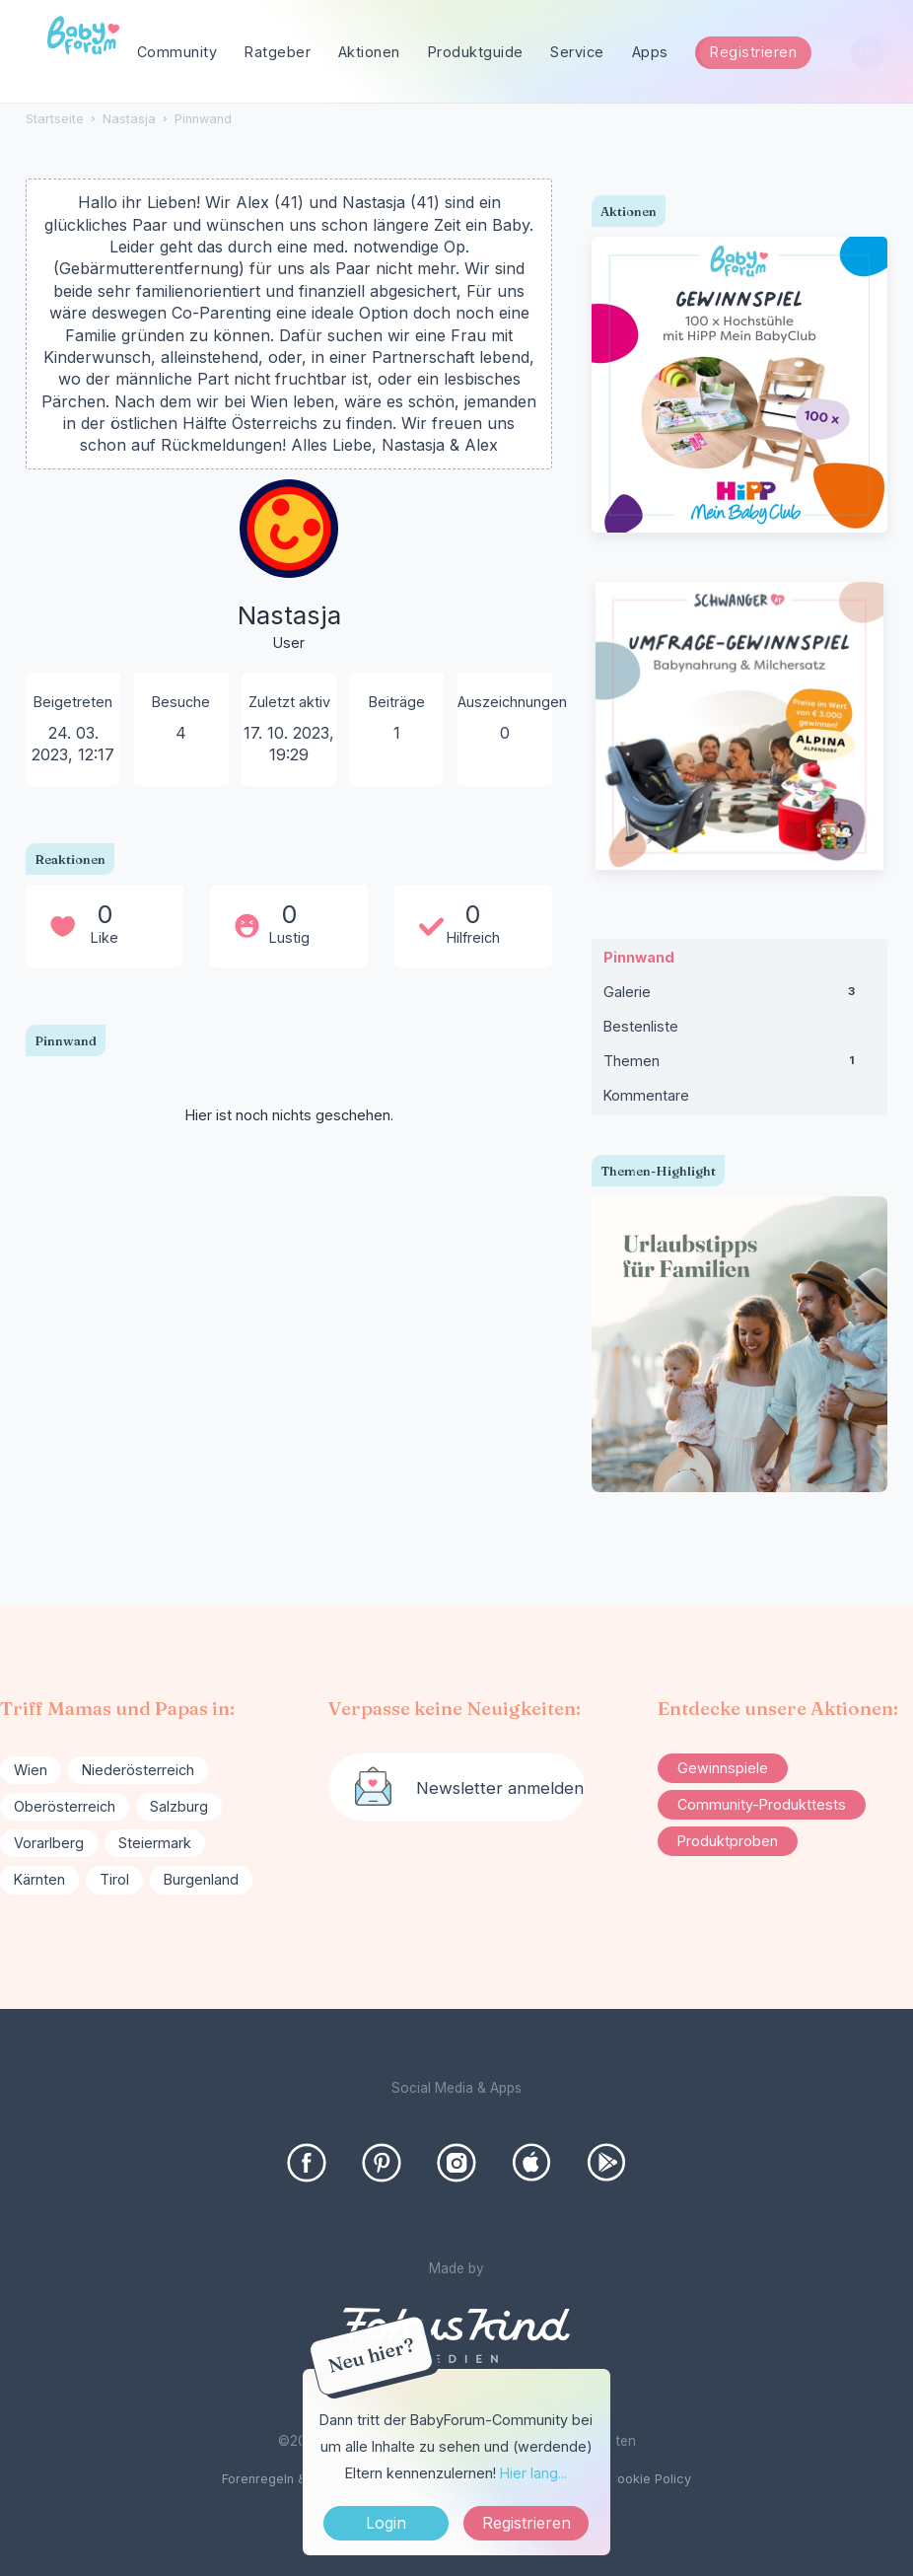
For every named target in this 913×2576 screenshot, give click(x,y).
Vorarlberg (49, 1842)
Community (177, 51)
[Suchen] (867, 52)
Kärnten (39, 1879)
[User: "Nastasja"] (289, 566)
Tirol (114, 1879)
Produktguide (476, 51)
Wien (30, 1769)
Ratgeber (278, 51)
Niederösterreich (138, 1769)
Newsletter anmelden (500, 1788)
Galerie (739, 996)
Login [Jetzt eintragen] (386, 2523)
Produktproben (727, 1840)
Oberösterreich (64, 1806)
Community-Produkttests (761, 1804)
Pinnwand (638, 957)
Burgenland (201, 1879)
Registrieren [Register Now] (526, 2523)
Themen (739, 1065)
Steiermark (154, 1842)
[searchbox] (791, 52)
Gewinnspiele (722, 1767)
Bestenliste (640, 1026)
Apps (650, 51)
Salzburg (179, 1806)
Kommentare (646, 1095)
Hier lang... (533, 2473)
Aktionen (369, 51)
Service (577, 51)
